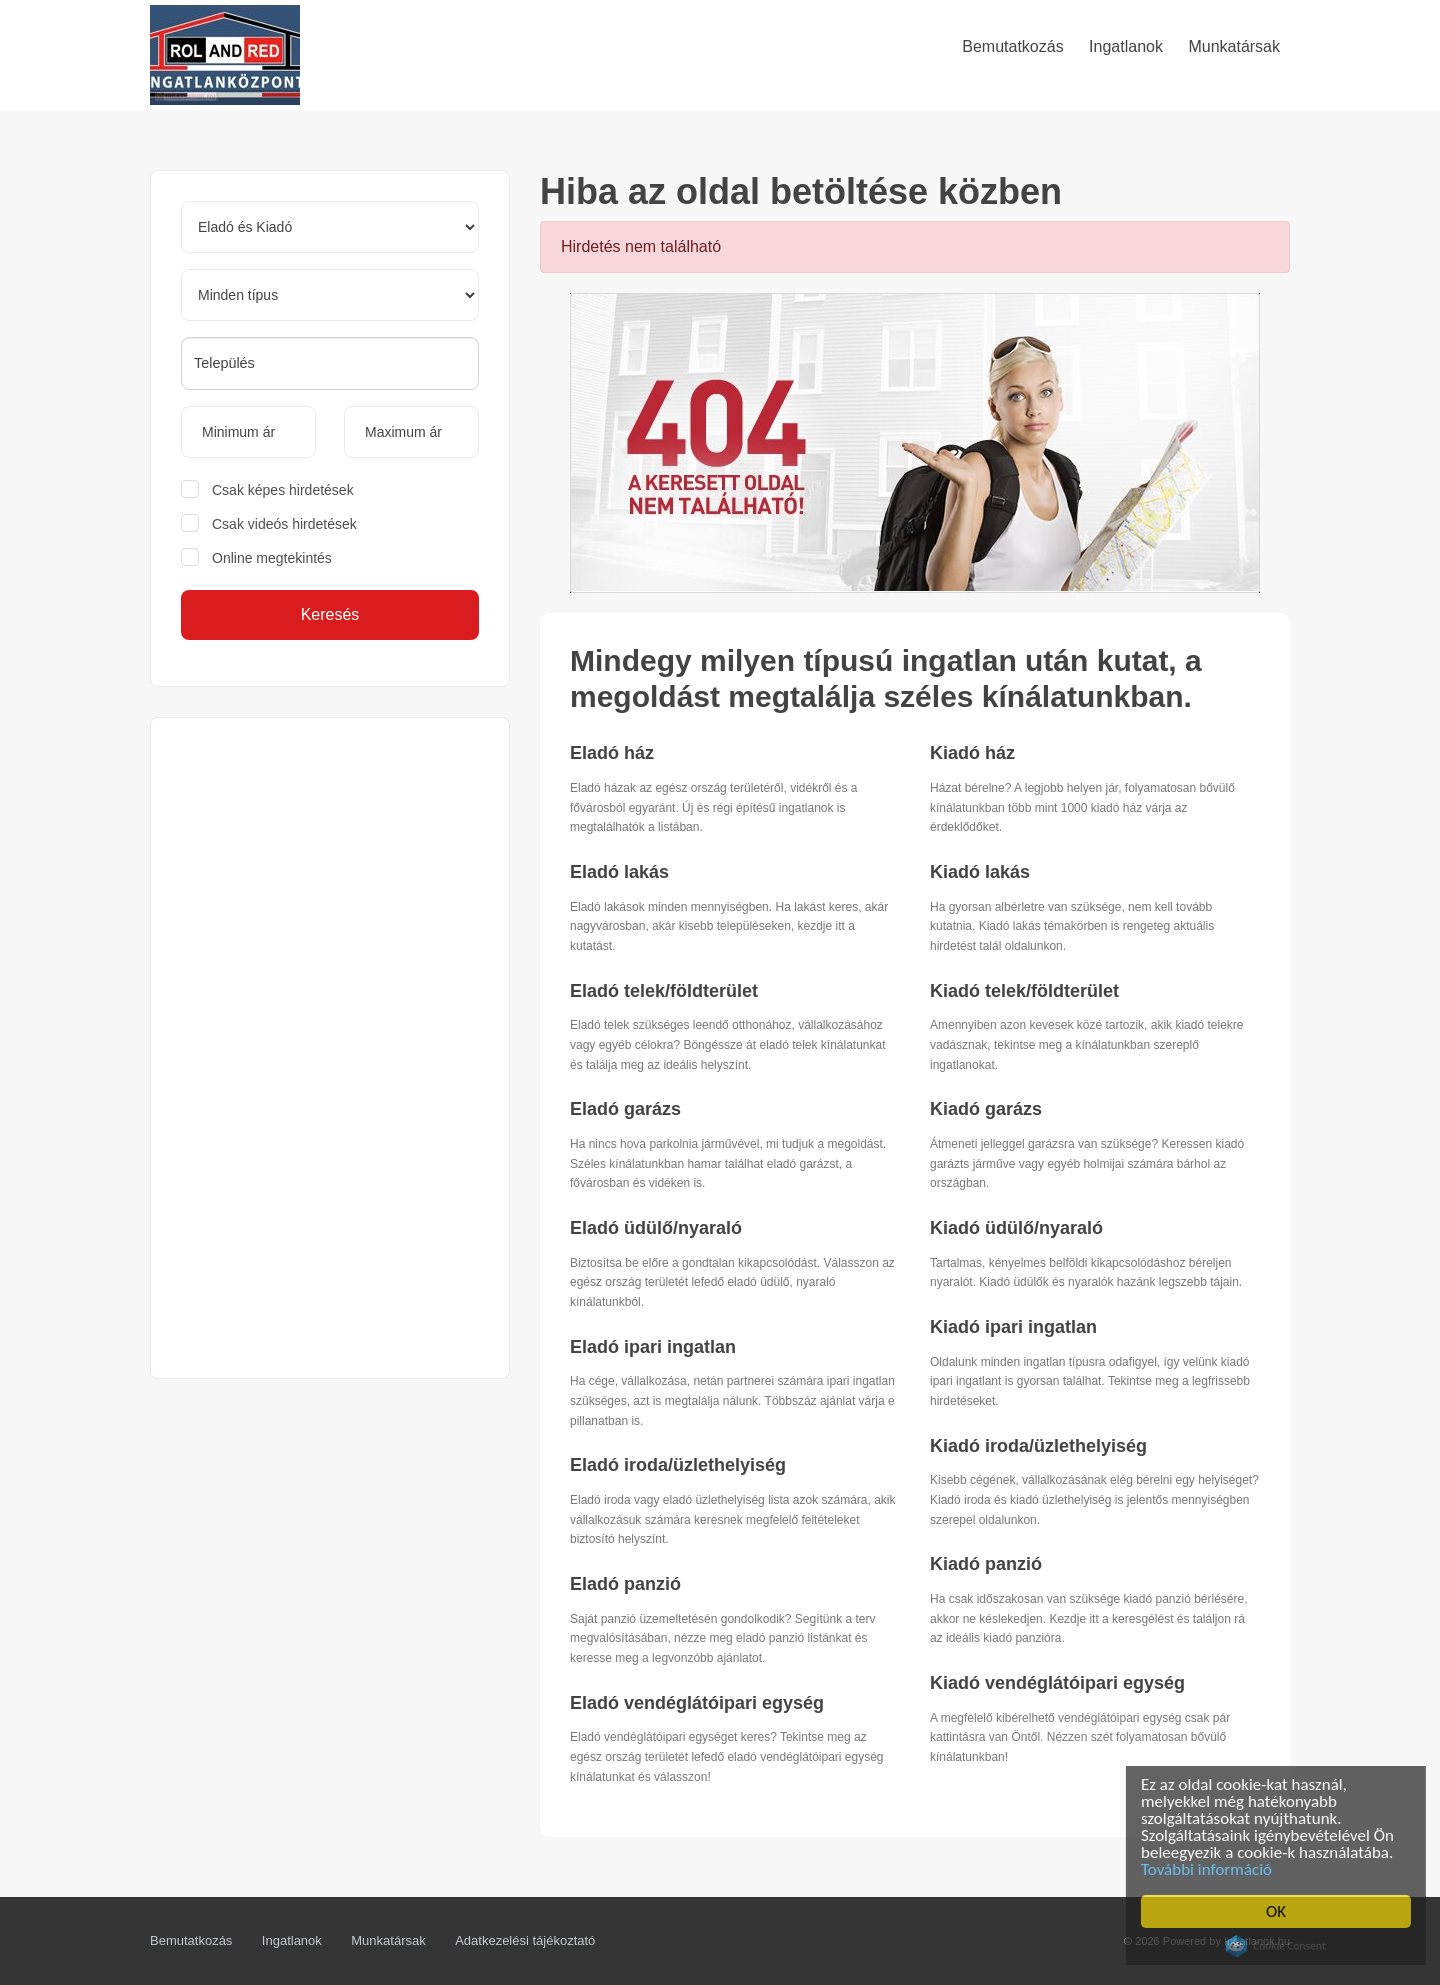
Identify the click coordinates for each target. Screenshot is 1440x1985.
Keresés (330, 614)
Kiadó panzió (986, 1564)
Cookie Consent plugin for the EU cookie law (1281, 1946)
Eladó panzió (625, 1584)
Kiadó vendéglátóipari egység (1057, 1683)
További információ (1211, 1869)
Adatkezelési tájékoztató (525, 1940)
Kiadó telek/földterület (1024, 991)
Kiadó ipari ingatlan (1013, 1327)
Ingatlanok (292, 1940)
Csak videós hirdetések (284, 524)
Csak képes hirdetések (283, 490)
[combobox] (330, 363)
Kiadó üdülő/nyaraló (1016, 1228)
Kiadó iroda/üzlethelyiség (1038, 1446)
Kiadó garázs (986, 1109)
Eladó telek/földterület (664, 991)
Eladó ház (612, 753)
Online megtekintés (272, 558)
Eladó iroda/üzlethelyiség (678, 1465)
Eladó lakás (619, 872)
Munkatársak (388, 1940)
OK (1281, 1911)
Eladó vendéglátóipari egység (697, 1703)
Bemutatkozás (191, 1940)
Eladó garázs (625, 1109)
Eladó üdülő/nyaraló (656, 1228)
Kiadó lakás (980, 872)
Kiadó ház (972, 753)
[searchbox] (330, 363)
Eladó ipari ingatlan (653, 1347)
